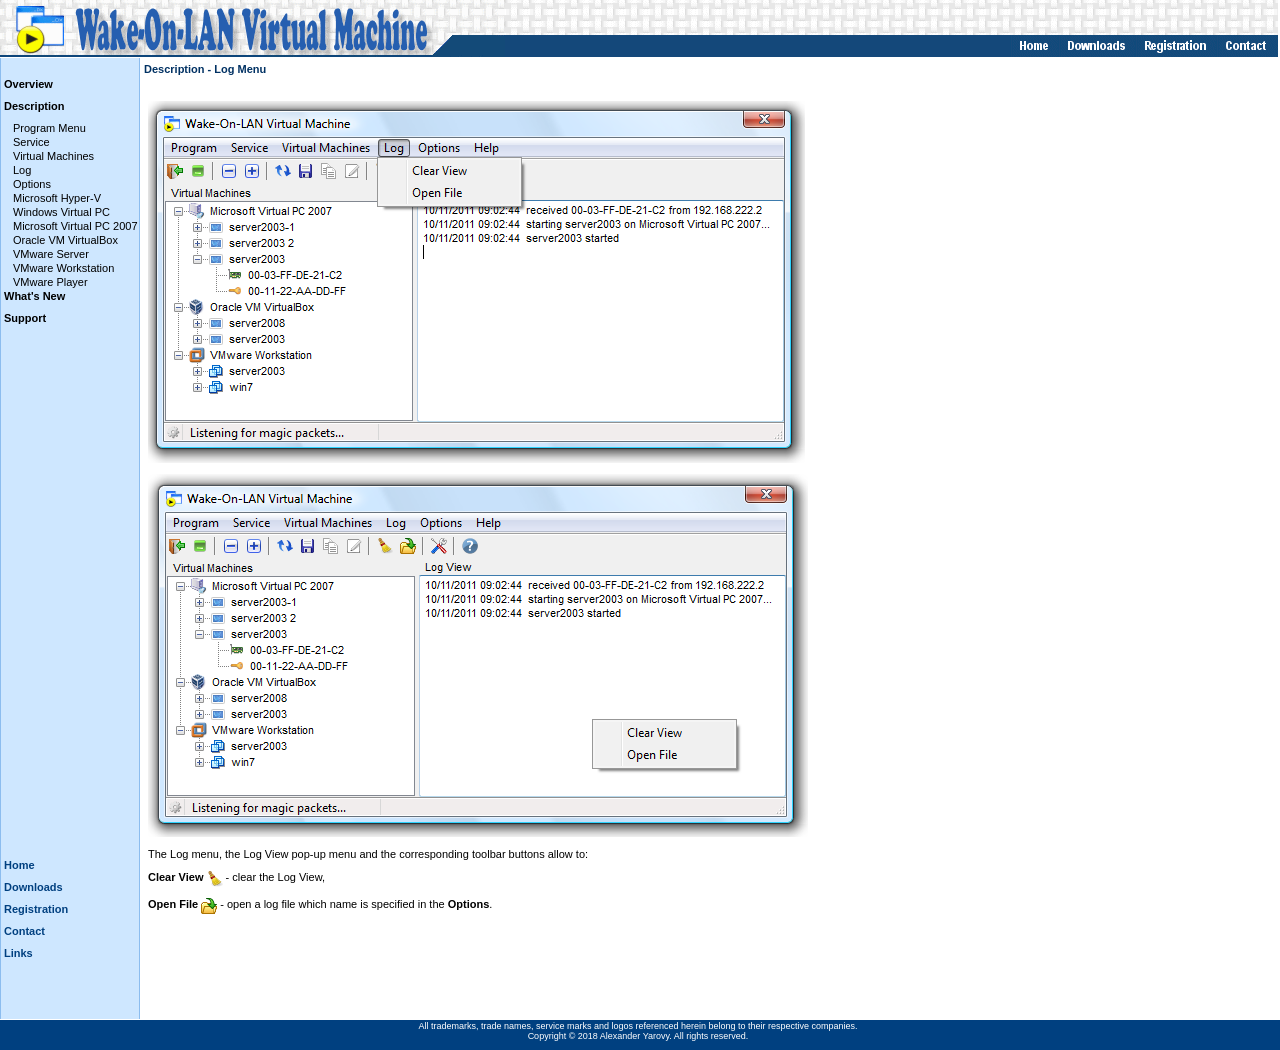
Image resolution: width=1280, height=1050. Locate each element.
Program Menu (49, 128)
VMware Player (50, 282)
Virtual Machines (53, 156)
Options (32, 184)
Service (31, 142)
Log (22, 170)
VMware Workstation (63, 268)
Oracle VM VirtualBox (65, 240)
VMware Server (51, 254)
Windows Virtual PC (61, 212)
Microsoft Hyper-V (57, 198)
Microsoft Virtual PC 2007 (75, 226)
